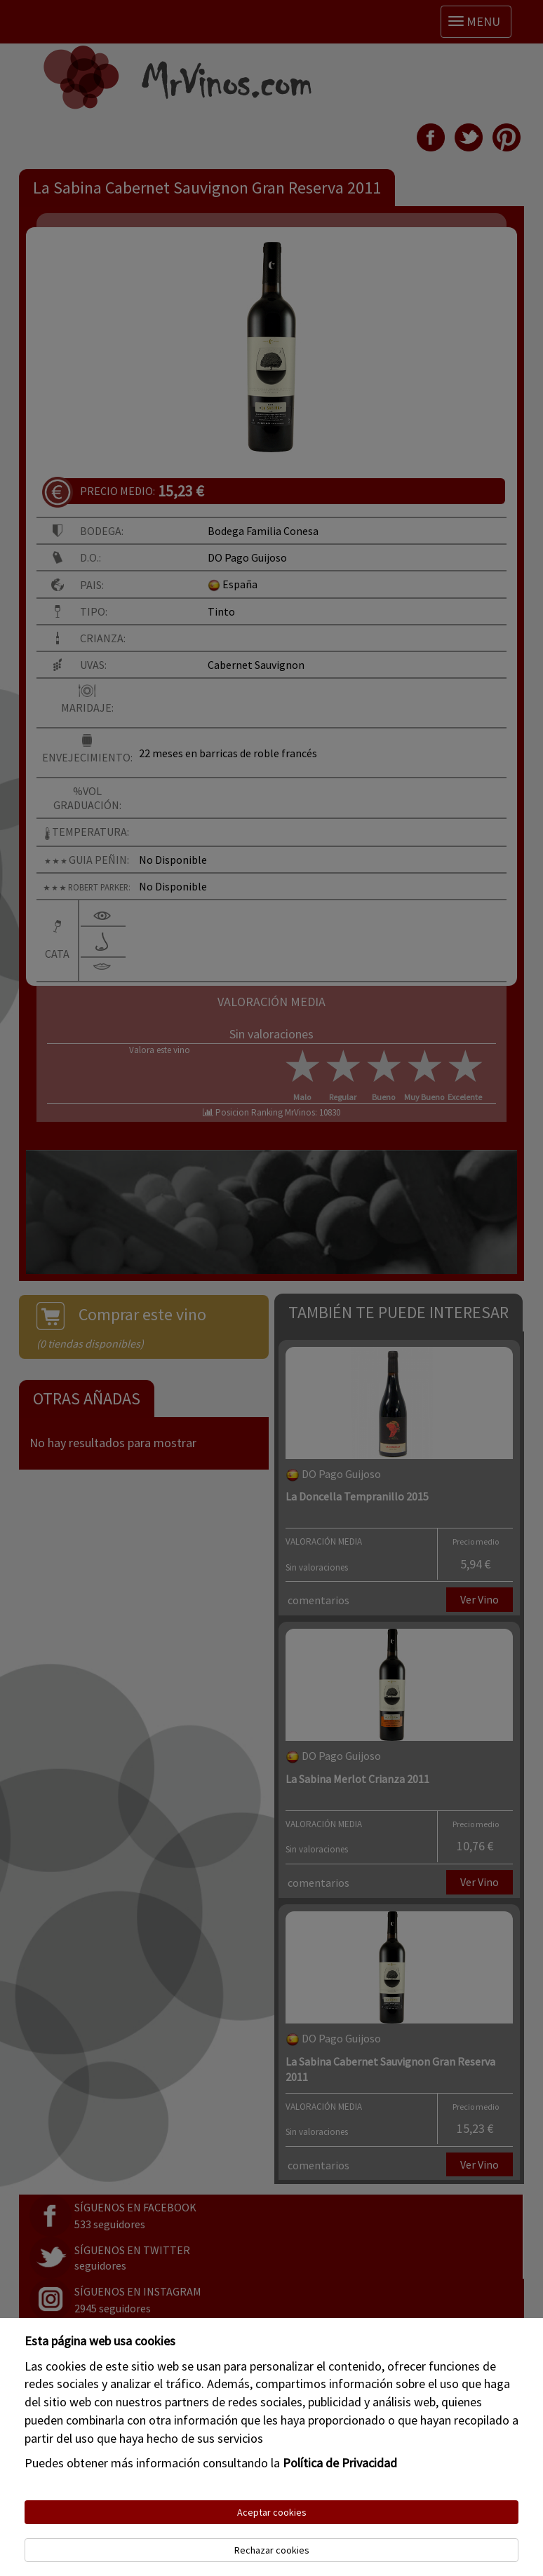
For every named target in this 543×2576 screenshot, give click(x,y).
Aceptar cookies (272, 2512)
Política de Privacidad (340, 2463)
